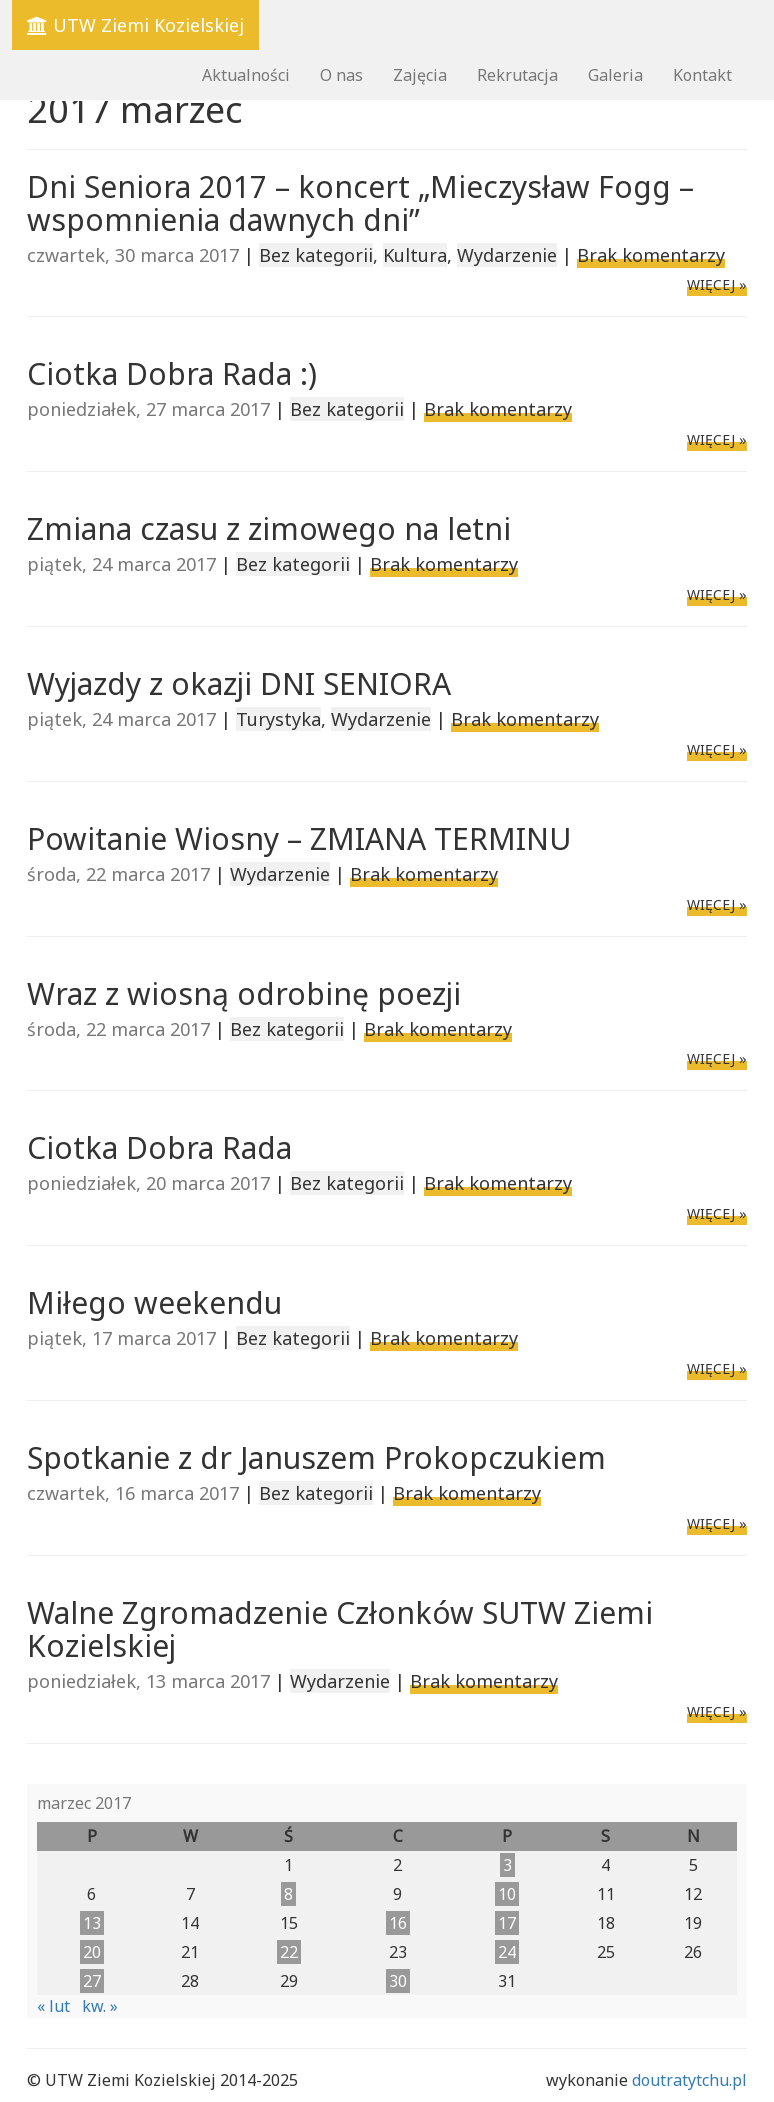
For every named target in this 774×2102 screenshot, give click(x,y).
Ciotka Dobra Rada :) (172, 373)
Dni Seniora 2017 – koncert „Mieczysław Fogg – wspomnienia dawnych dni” (360, 203)
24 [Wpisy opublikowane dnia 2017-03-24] (507, 1952)
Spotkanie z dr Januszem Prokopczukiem (316, 1457)
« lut (53, 2006)
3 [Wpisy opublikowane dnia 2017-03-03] (507, 1865)
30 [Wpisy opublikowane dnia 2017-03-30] (398, 1981)
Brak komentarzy (651, 255)
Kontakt (702, 75)
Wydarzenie (507, 255)
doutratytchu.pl (689, 2080)
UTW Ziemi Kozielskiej (135, 25)
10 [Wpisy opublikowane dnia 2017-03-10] (507, 1894)
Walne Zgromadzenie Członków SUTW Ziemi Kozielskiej (340, 1629)
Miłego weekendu (154, 1302)
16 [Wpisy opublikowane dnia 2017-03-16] (398, 1923)
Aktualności (246, 75)
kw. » (100, 2006)
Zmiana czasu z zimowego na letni (269, 528)
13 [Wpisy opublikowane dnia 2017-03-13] (92, 1923)
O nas (341, 75)
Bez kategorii (316, 255)
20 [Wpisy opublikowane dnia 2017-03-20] (92, 1952)
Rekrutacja (517, 75)
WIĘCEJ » (717, 284)
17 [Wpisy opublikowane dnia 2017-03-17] (507, 1923)
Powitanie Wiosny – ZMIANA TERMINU (299, 838)
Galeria (615, 75)
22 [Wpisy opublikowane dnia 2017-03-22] (289, 1952)
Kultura (415, 255)
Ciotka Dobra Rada (159, 1147)
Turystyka (278, 719)
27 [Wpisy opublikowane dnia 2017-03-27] (92, 1981)
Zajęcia (420, 75)
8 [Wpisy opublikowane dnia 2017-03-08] (288, 1894)
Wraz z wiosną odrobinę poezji (244, 993)
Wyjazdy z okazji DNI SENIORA (239, 683)
